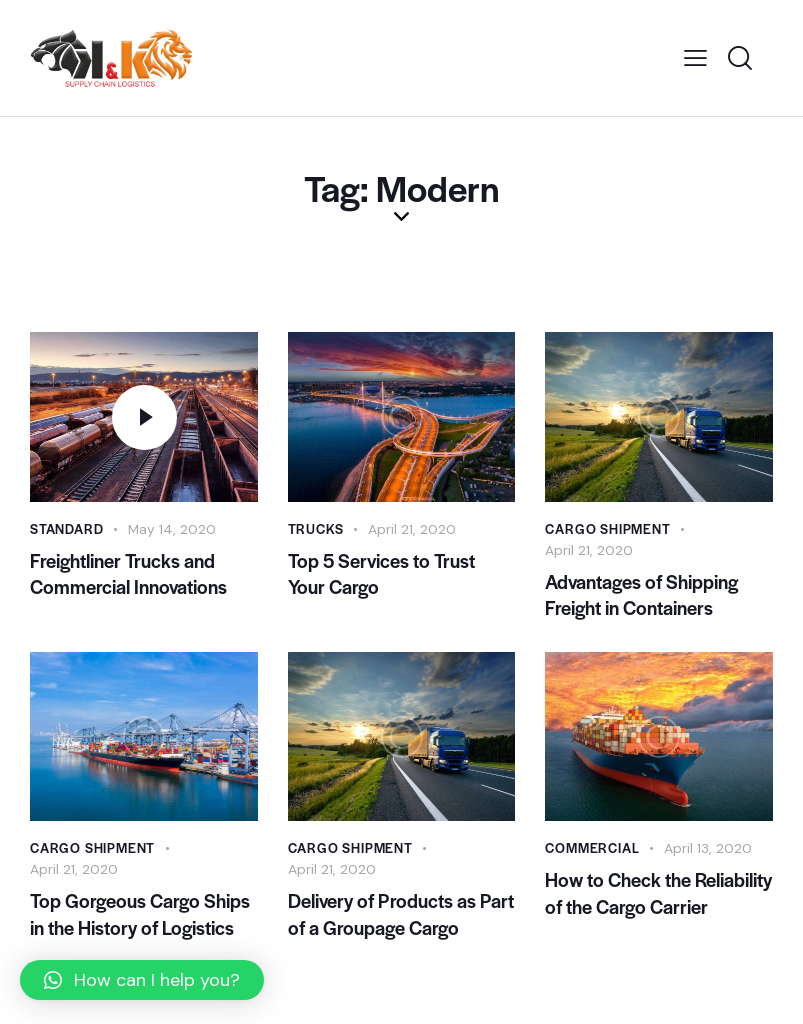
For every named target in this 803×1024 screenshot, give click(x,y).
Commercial (592, 849)
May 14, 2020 (172, 529)
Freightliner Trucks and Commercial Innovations (128, 575)
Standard (66, 528)
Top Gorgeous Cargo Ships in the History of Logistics (140, 917)
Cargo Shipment (607, 528)
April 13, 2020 (708, 850)
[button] (142, 980)
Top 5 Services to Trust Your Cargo (381, 575)
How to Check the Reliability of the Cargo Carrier (658, 896)
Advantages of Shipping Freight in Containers (641, 596)
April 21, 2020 (412, 529)
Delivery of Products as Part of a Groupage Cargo (401, 917)
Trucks (316, 528)
